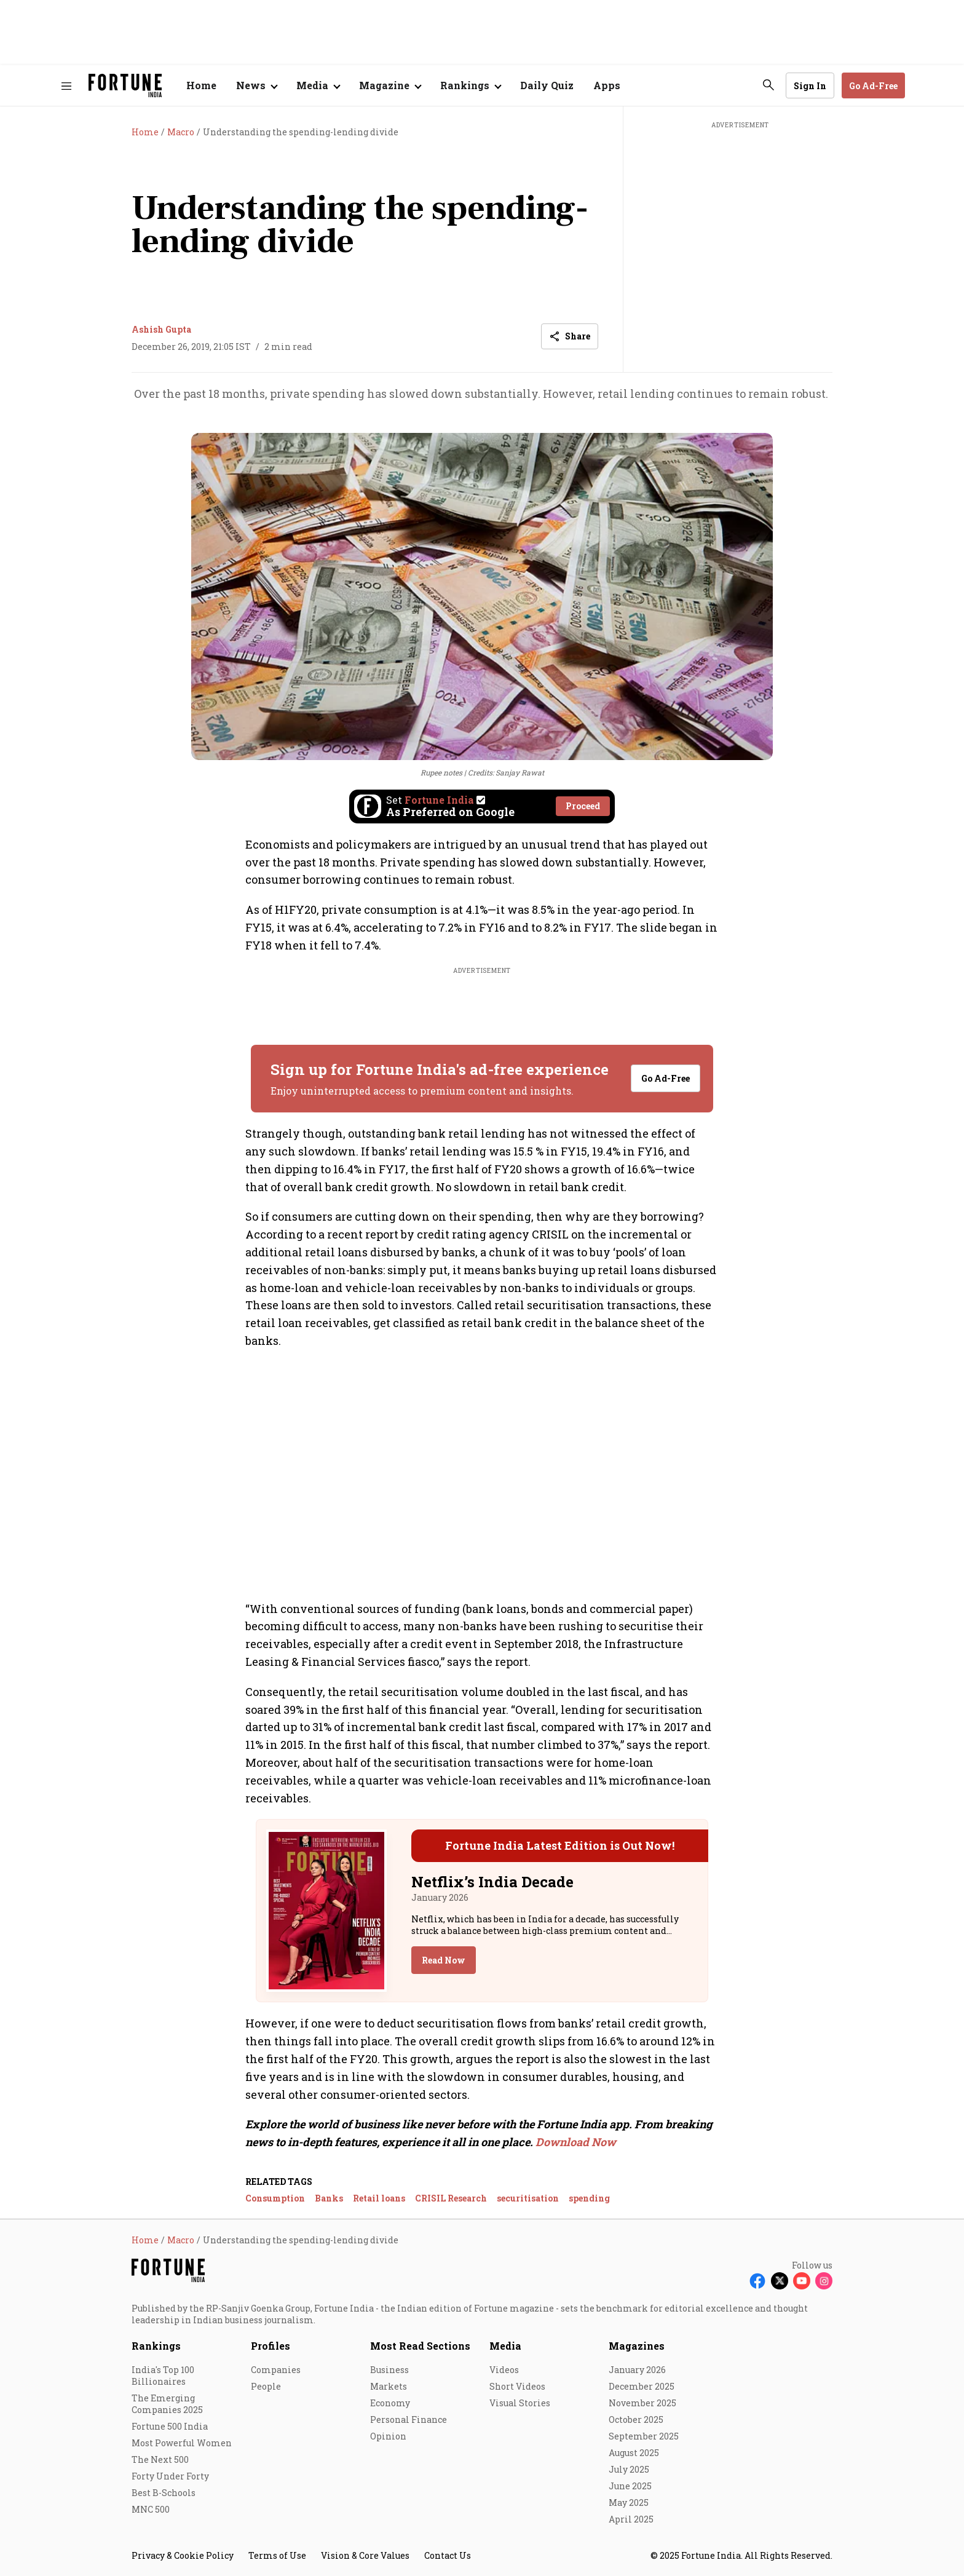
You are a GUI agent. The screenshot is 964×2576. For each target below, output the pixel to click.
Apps (606, 85)
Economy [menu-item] (390, 2403)
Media (505, 2345)
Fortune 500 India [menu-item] (170, 2426)
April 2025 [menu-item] (631, 2519)
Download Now (575, 2141)
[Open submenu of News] (256, 85)
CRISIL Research (451, 2198)
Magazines (637, 2345)
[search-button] (768, 84)
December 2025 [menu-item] (641, 2386)
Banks (329, 2198)
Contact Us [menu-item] (447, 2555)
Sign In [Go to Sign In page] (810, 86)
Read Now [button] (443, 1960)
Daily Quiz (547, 85)
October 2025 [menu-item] (636, 2419)
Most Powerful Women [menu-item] (182, 2443)
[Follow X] (779, 2280)
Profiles (270, 2345)
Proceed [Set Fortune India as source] (583, 806)
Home (201, 85)
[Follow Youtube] (801, 2280)
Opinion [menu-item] (388, 2436)
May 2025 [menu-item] (629, 2502)
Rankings (156, 2345)
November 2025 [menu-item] (642, 2403)
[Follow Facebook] (757, 2280)
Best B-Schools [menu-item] (164, 2493)
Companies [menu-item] (276, 2370)
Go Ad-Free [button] (873, 86)
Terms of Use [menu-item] (277, 2555)
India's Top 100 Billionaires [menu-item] (163, 2375)
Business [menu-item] (389, 2370)
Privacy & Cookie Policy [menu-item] (183, 2555)
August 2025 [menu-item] (634, 2453)
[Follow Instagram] (823, 2280)
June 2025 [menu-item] (630, 2486)
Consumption (275, 2198)
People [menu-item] (266, 2386)
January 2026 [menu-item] (637, 2370)
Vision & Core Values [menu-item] (365, 2555)
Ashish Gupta (161, 329)
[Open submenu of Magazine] (390, 85)
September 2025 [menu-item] (644, 2436)
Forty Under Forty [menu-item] (170, 2476)
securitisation (528, 2198)
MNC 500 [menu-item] (151, 2509)
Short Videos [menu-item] (517, 2386)
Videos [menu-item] (504, 2370)
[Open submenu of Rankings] (470, 85)
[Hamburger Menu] (66, 86)
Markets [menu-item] (388, 2386)
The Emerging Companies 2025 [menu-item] (167, 2403)
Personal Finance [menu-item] (408, 2419)
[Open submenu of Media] (317, 85)
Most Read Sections (420, 2345)
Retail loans (379, 2198)
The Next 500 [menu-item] (160, 2459)
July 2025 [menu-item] (629, 2469)
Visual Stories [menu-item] (519, 2403)
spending (589, 2198)
